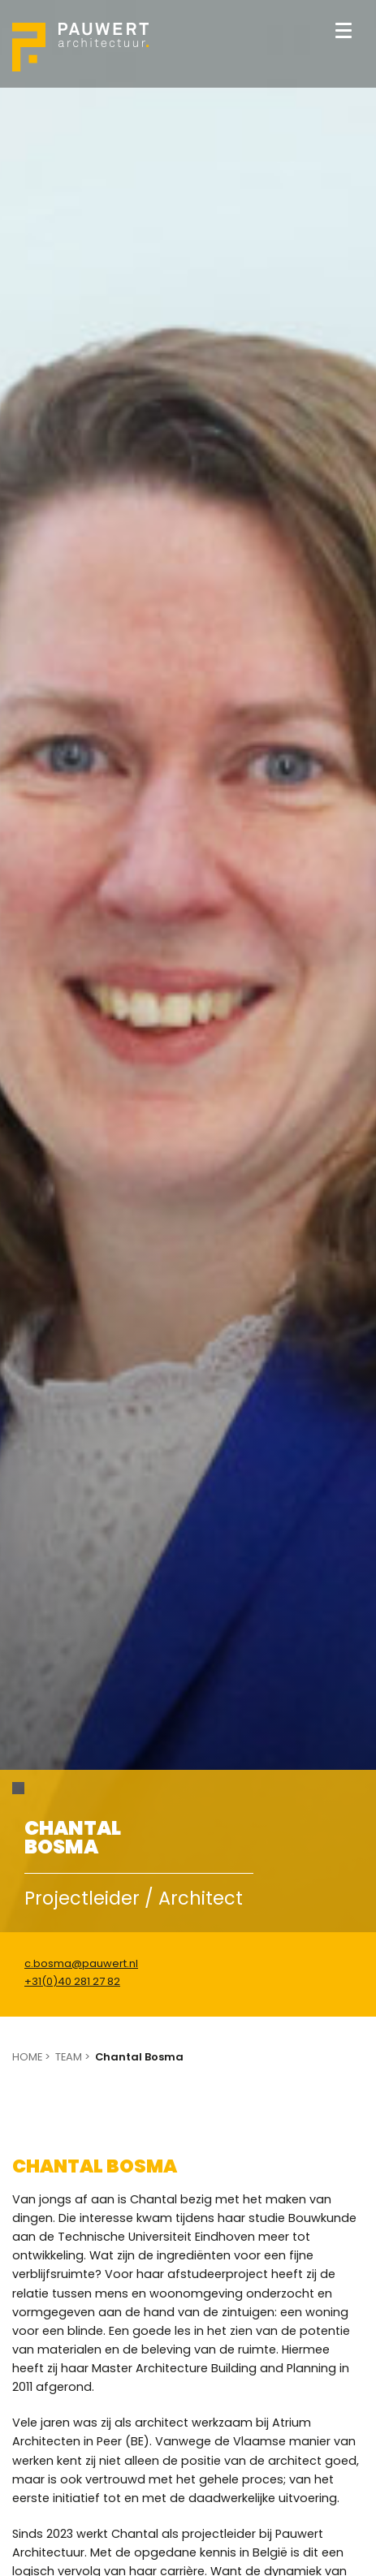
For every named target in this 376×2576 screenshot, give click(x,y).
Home (27, 2057)
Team (68, 2057)
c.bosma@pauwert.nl (81, 1964)
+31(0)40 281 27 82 (72, 1981)
